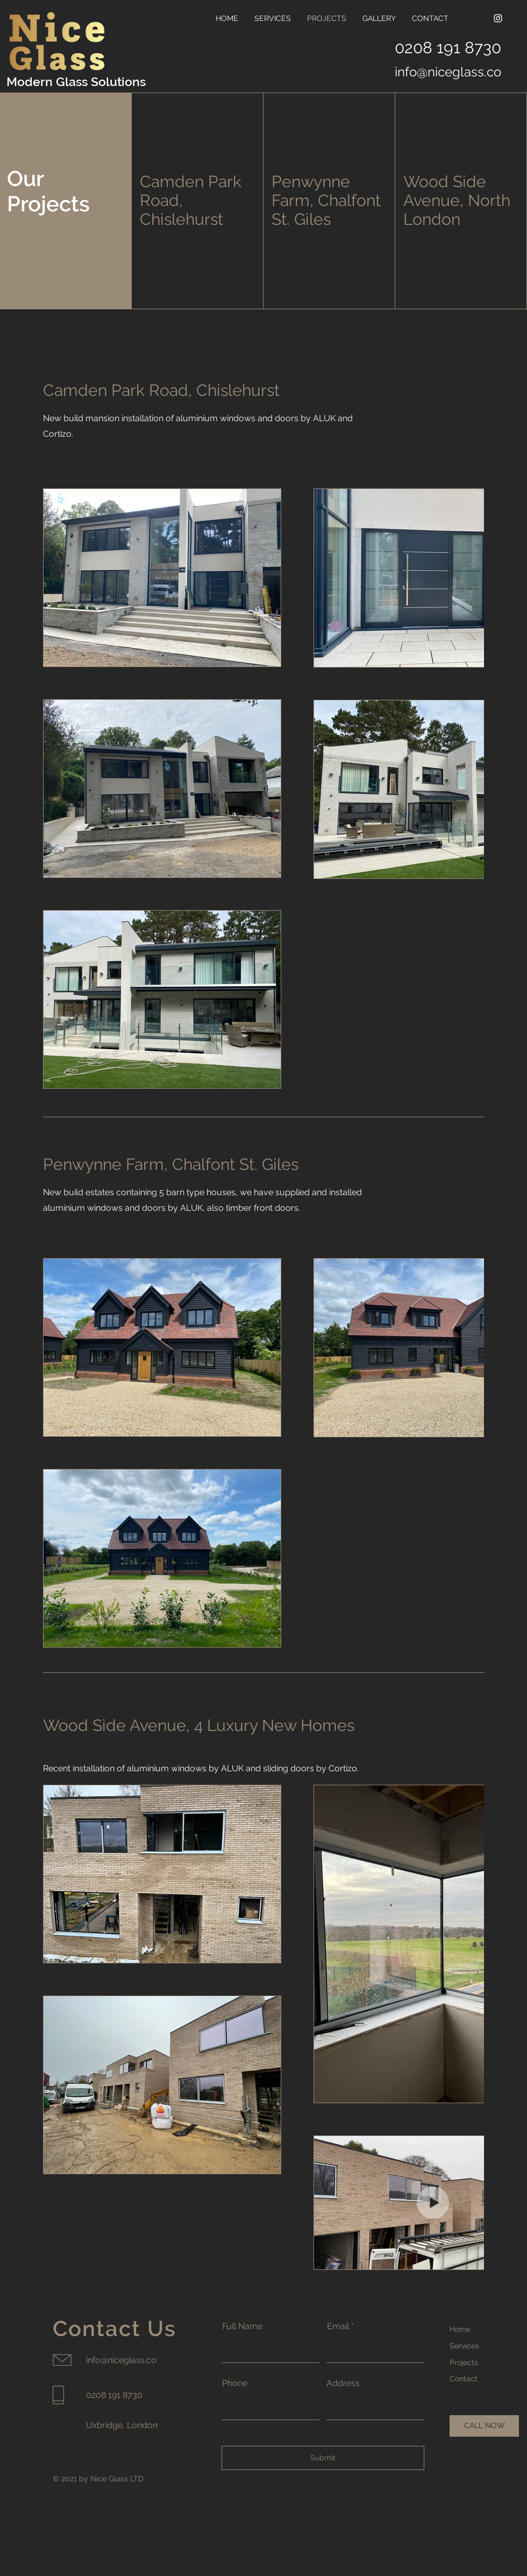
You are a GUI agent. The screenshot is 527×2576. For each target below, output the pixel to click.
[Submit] (323, 2458)
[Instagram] (498, 18)
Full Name (242, 2326)
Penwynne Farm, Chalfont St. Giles (326, 200)
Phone (234, 2383)
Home (460, 2329)
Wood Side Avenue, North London (456, 200)
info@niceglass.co (448, 72)
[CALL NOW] (484, 2426)
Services (464, 2345)
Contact (464, 2378)
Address (343, 2383)
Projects (464, 2362)
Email (338, 2326)
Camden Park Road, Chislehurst (163, 390)
